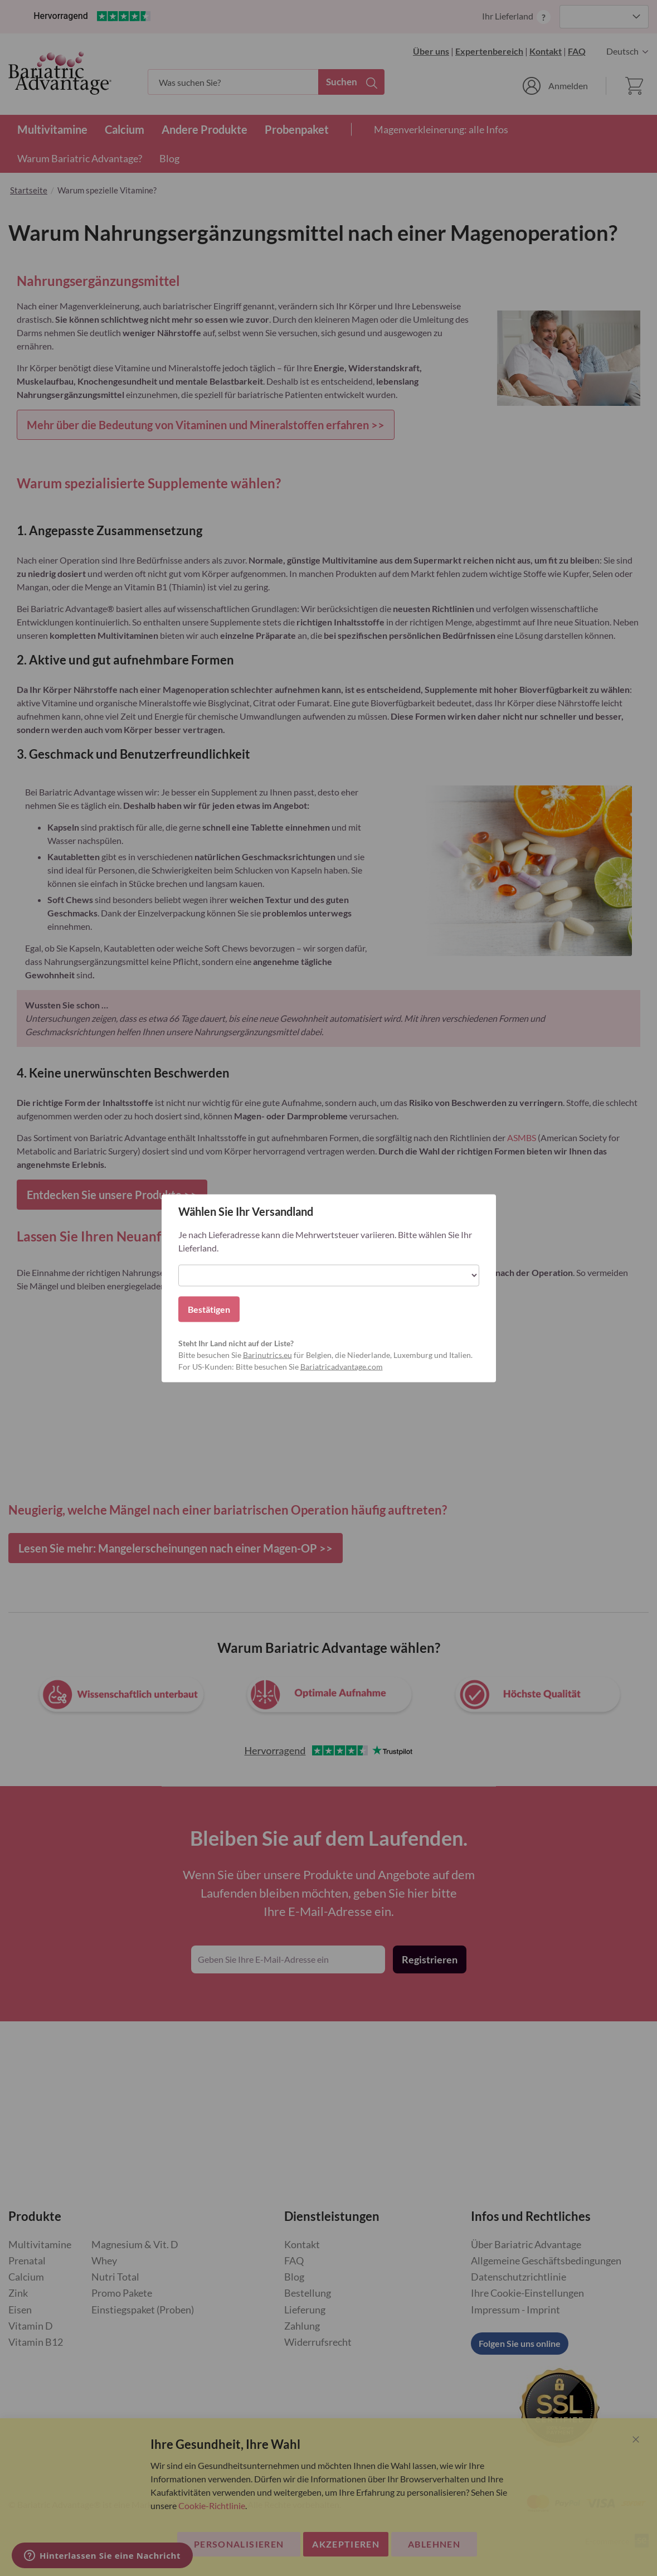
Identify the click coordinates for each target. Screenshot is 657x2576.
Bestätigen (209, 1308)
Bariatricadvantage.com (341, 1366)
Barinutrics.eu (267, 1354)
